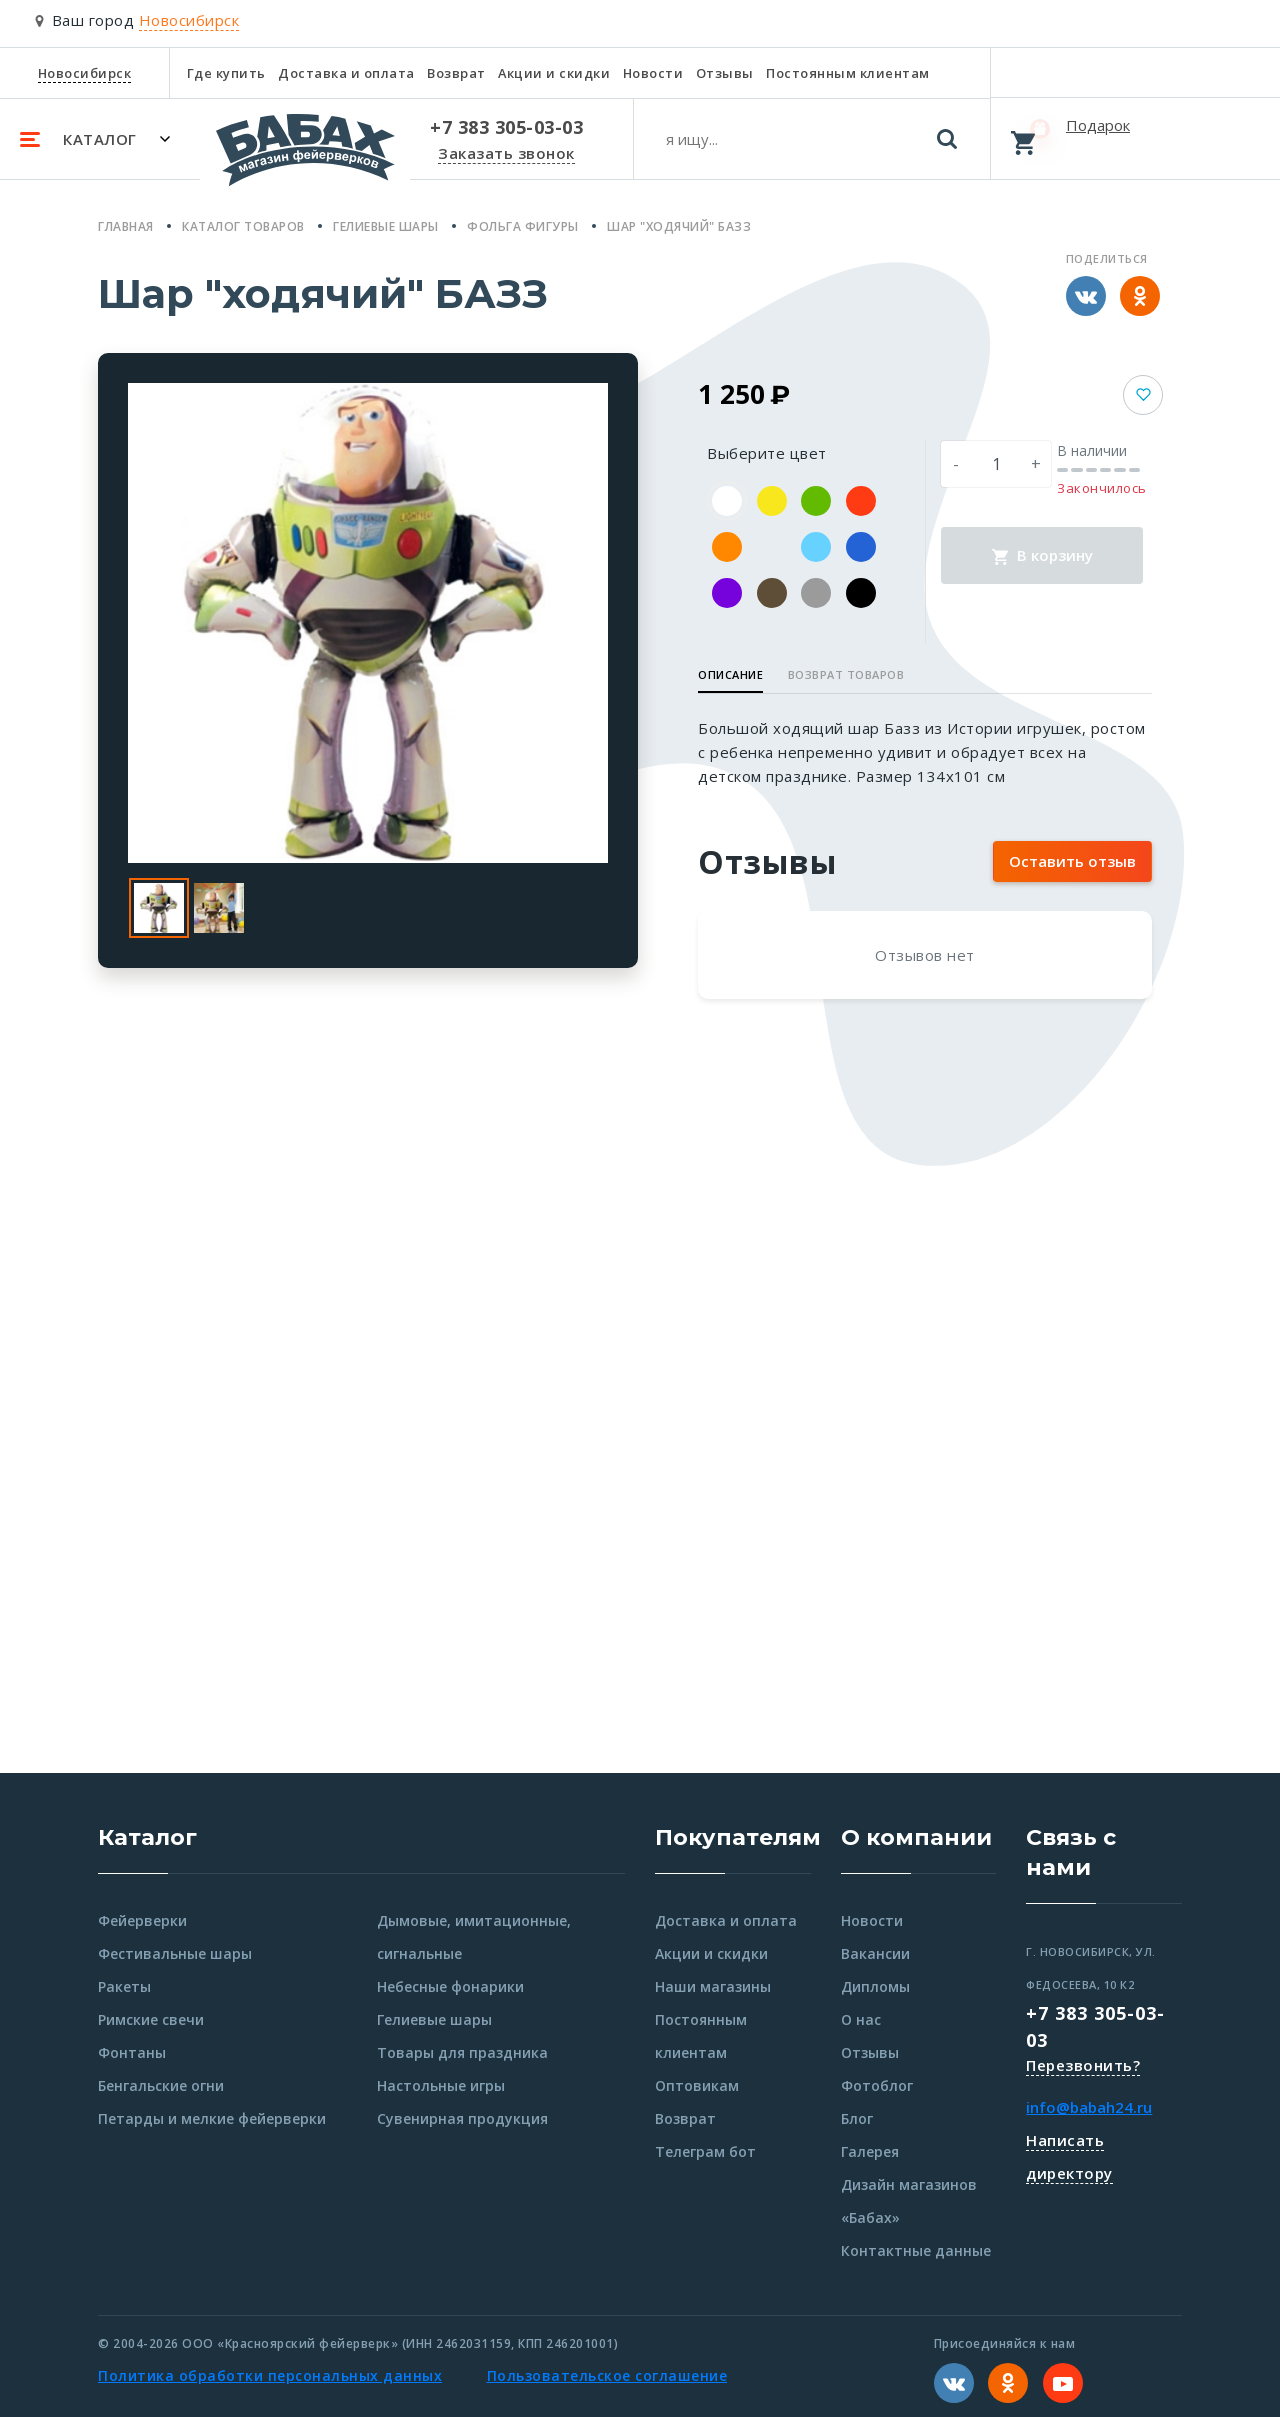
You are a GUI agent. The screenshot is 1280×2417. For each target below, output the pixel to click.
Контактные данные (916, 2250)
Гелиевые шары (434, 2019)
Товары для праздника (462, 2052)
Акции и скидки (554, 73)
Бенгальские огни (161, 2085)
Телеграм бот (705, 2151)
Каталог (147, 1837)
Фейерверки (142, 1920)
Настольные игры (441, 2085)
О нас (861, 2019)
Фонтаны (132, 2052)
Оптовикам (697, 2085)
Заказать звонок (506, 153)
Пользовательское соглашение (607, 2375)
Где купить (226, 73)
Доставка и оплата (346, 73)
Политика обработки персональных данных (270, 2375)
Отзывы (725, 73)
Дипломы (875, 1986)
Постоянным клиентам (848, 73)
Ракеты (124, 1986)
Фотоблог (877, 2085)
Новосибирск (85, 73)
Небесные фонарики (450, 1986)
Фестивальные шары (175, 1953)
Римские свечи (151, 2019)
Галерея (870, 2151)
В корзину (1042, 555)
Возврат (456, 73)
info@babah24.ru (1089, 2107)
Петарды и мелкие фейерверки (212, 2118)
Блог (857, 2118)
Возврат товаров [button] (846, 674)
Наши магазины (713, 1986)
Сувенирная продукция (462, 2118)
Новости (653, 73)
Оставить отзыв (1072, 861)
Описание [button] (730, 674)
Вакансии (875, 1953)
